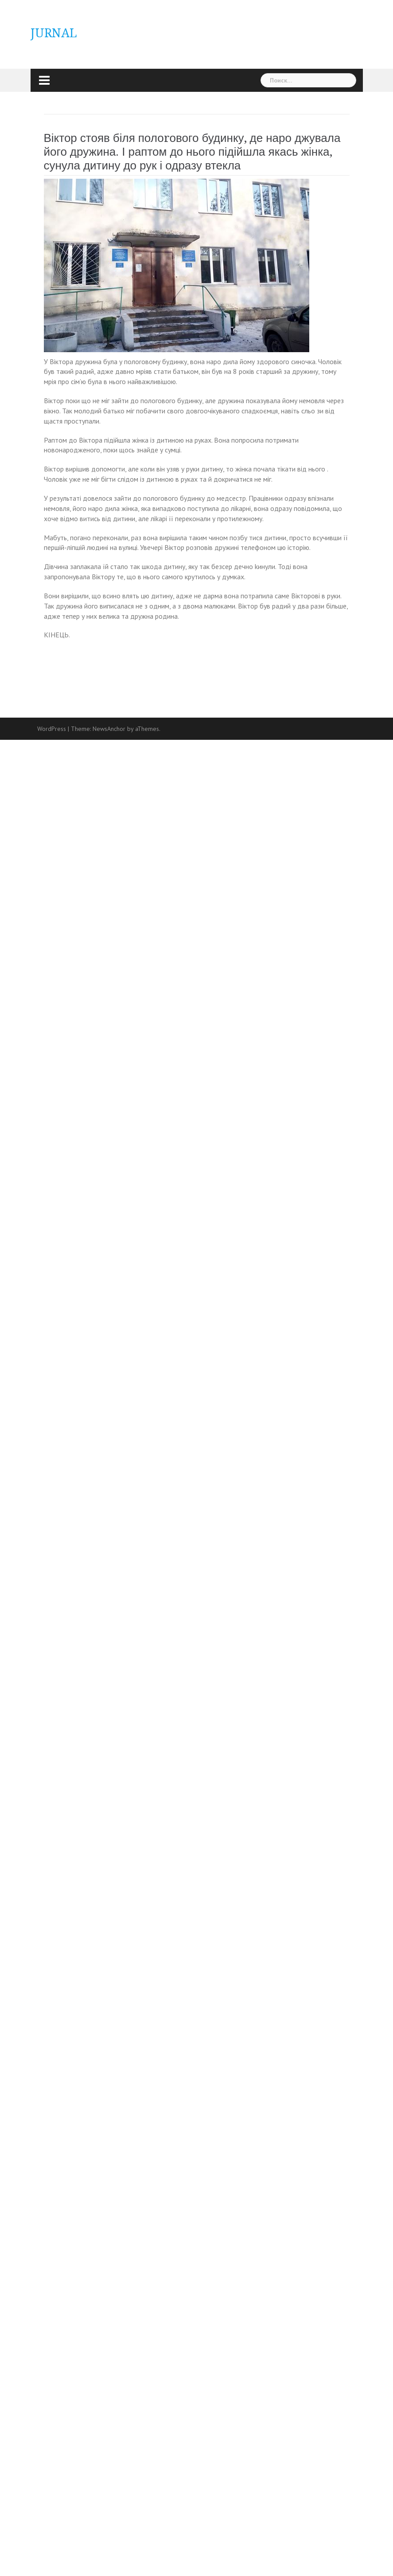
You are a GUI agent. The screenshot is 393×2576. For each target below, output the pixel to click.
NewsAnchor (109, 729)
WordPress (51, 729)
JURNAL (54, 33)
